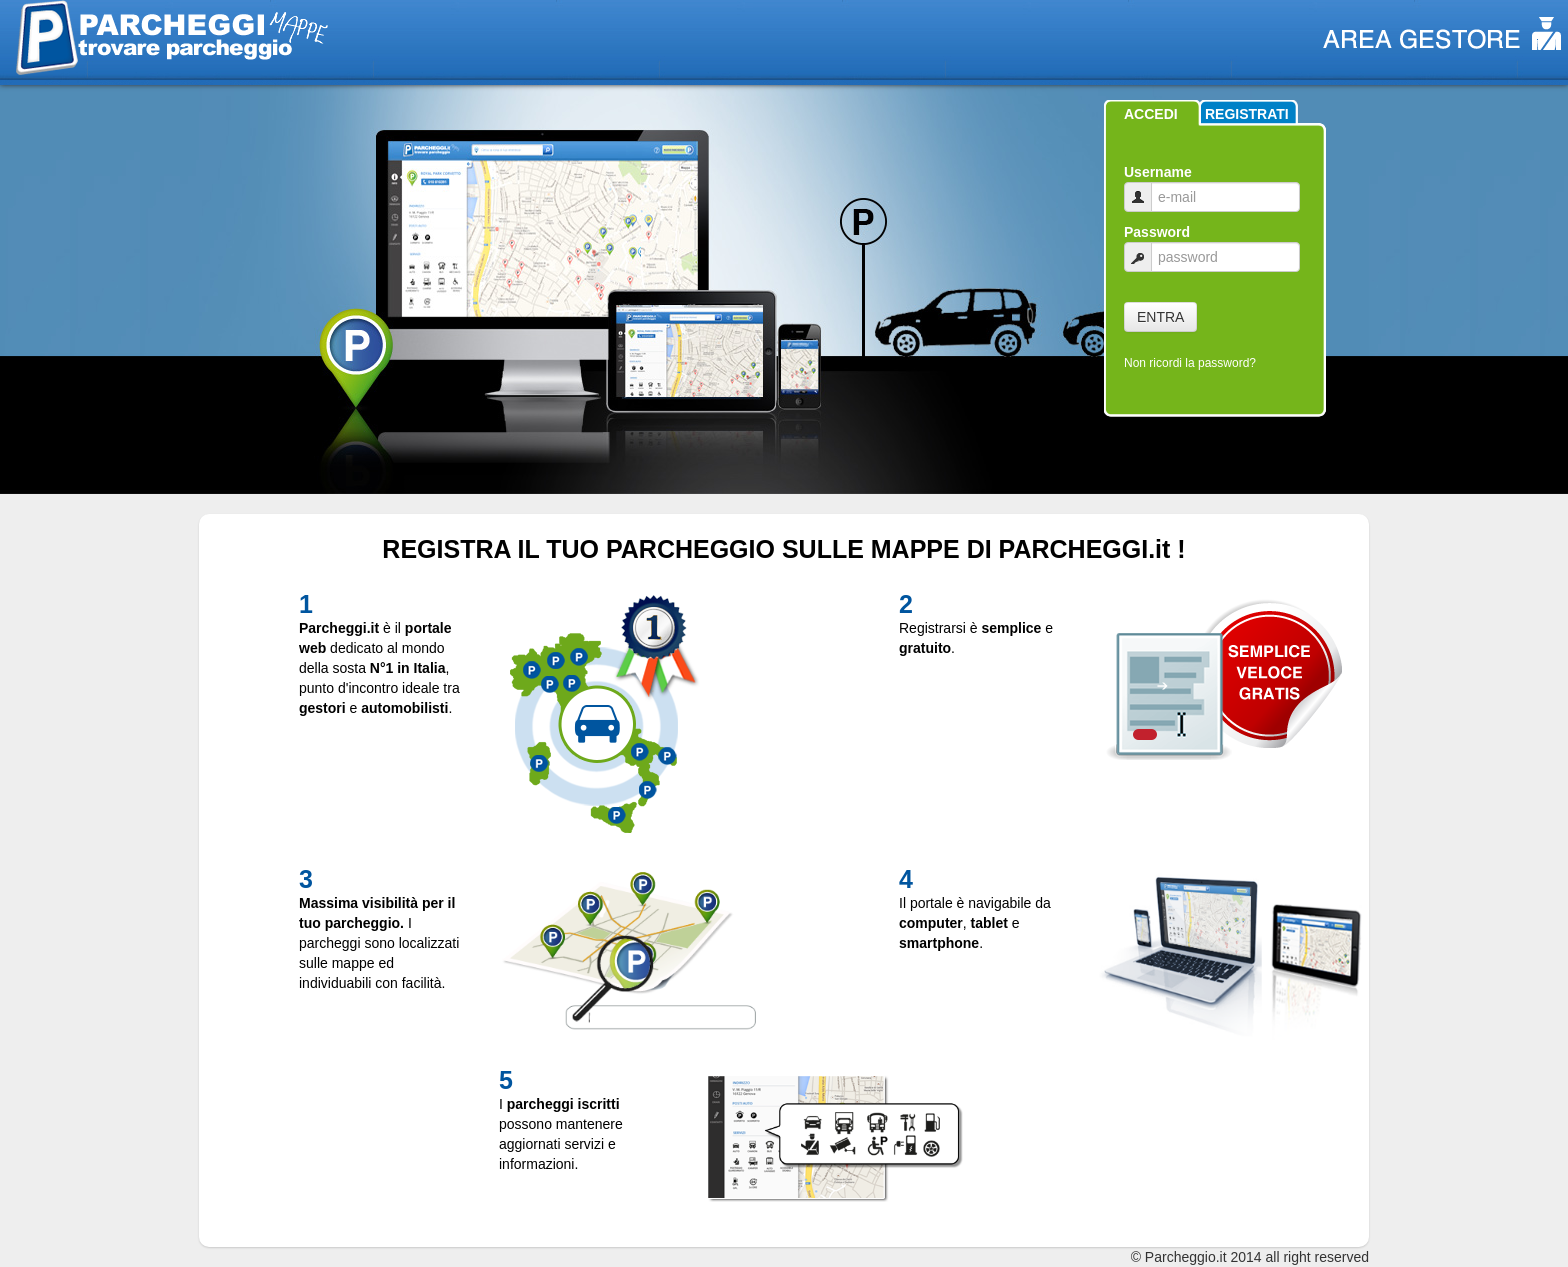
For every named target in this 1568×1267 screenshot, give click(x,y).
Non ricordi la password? (1190, 363)
